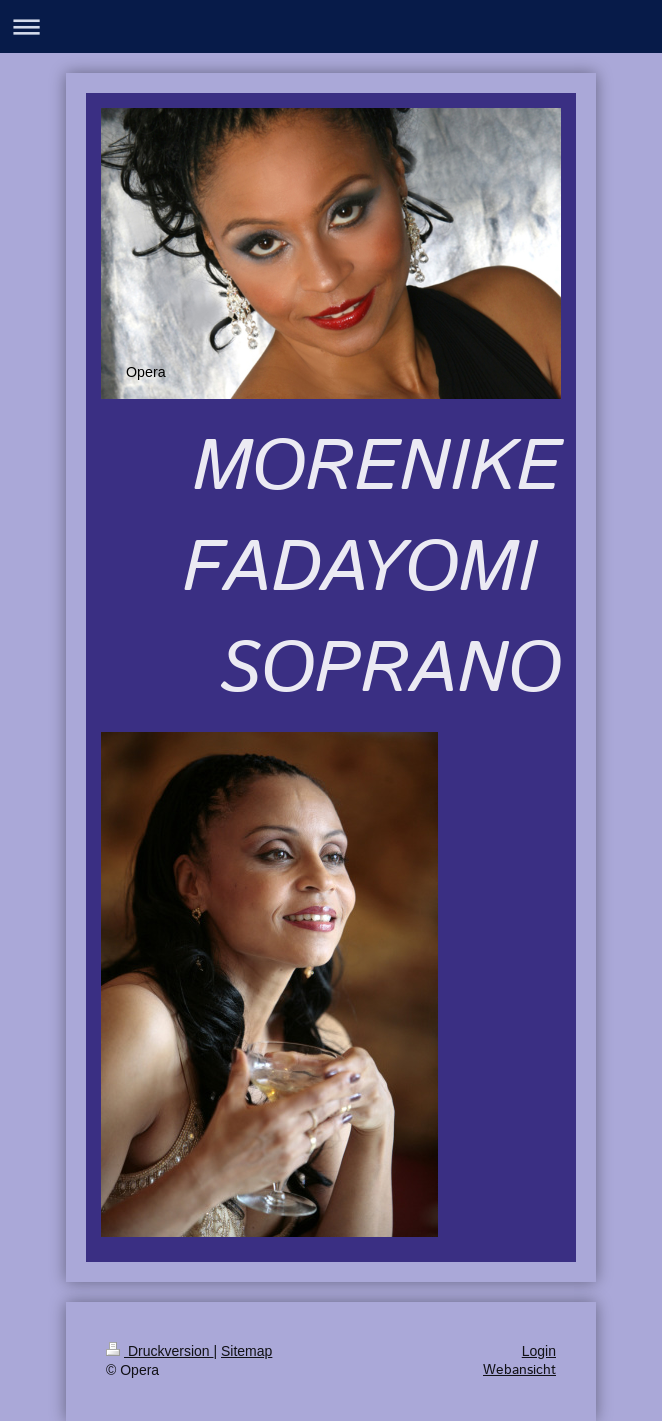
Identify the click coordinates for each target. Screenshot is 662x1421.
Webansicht (519, 1370)
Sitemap (246, 1351)
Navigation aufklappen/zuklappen (331, 26)
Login (539, 1351)
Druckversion (159, 1351)
